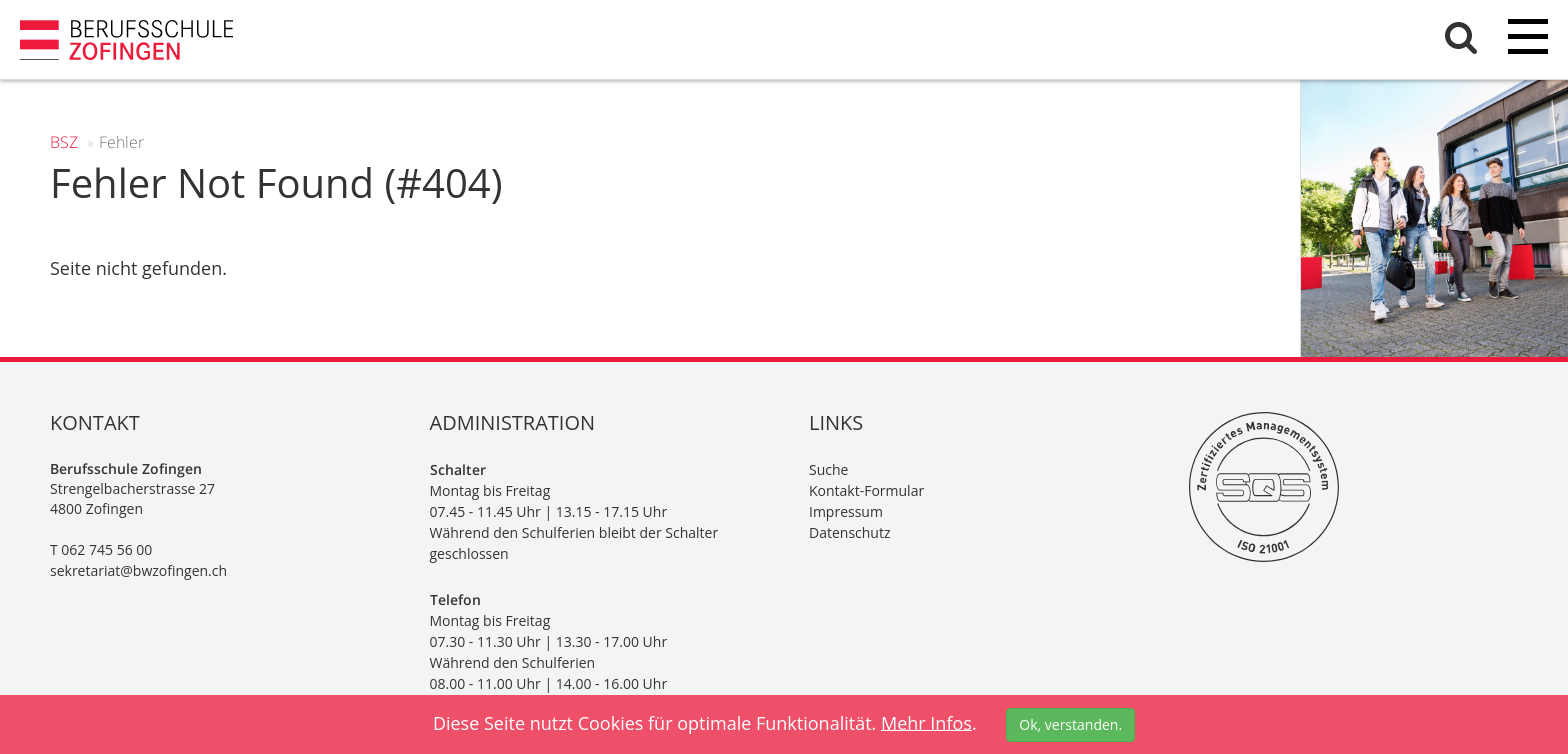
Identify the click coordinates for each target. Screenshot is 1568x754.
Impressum (846, 511)
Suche (828, 469)
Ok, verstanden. (1070, 724)
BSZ (64, 142)
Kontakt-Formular (866, 490)
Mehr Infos (926, 722)
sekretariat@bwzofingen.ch (138, 570)
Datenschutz (849, 532)
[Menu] (1528, 40)
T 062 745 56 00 (101, 549)
